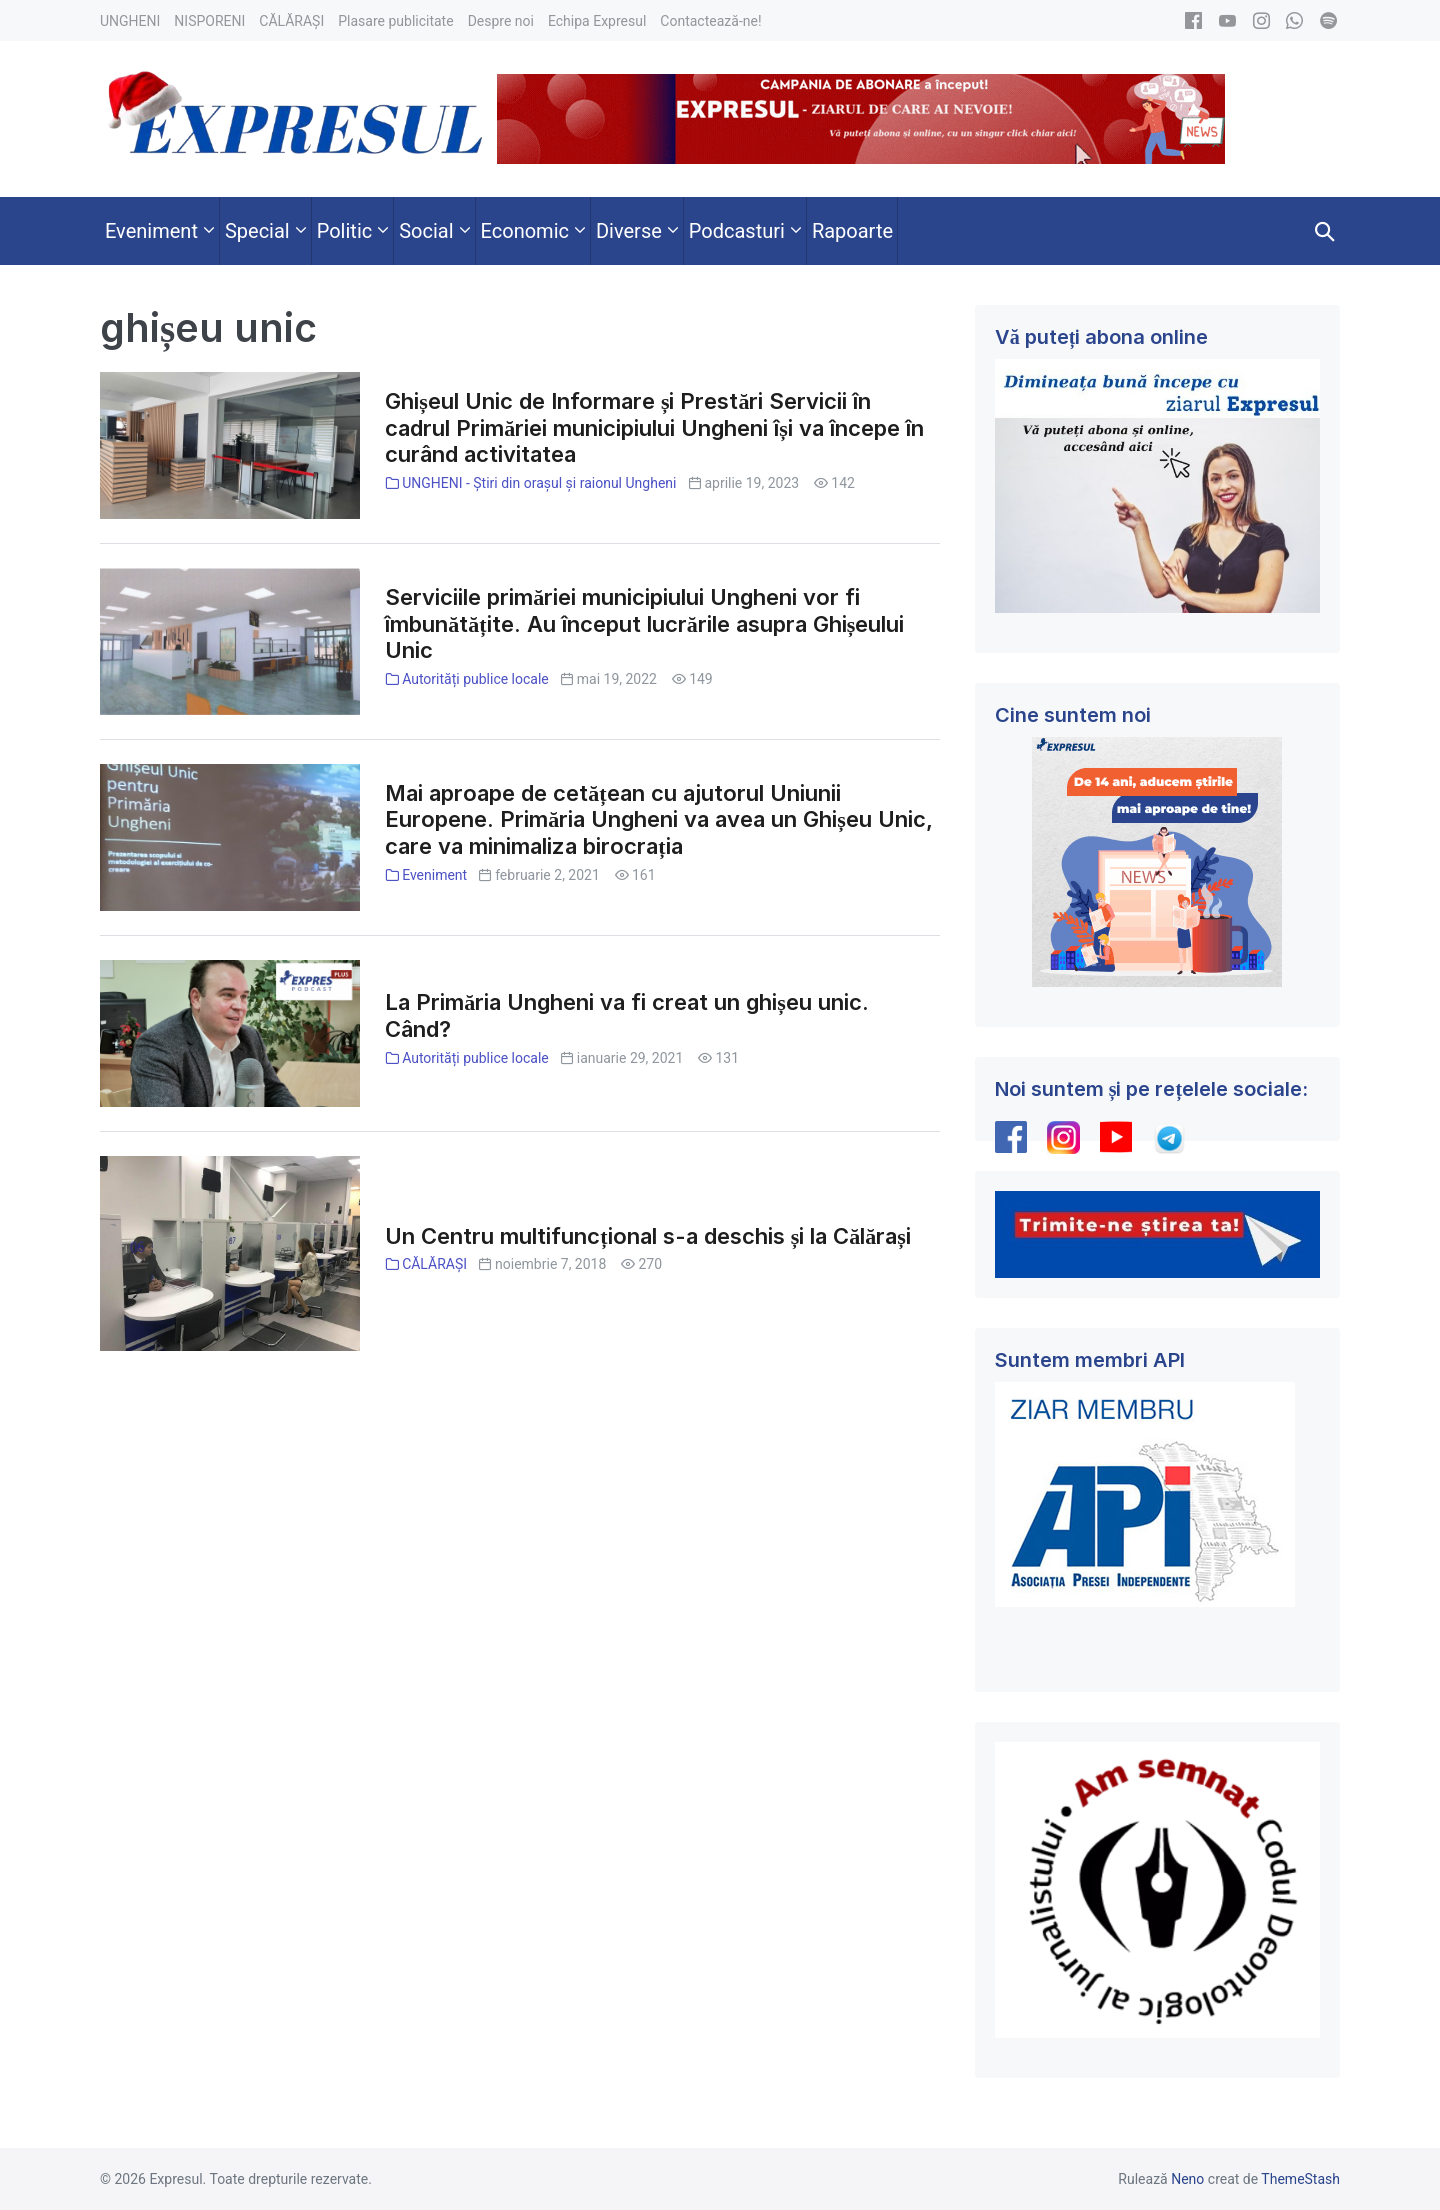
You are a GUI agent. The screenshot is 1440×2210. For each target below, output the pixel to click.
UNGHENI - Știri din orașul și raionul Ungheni (539, 483)
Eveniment (434, 875)
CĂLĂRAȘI (434, 1264)
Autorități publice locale (475, 679)
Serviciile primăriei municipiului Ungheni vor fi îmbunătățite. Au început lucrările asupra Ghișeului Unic (644, 624)
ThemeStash (1300, 2179)
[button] (1325, 231)
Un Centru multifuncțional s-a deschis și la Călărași (647, 1236)
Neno (1187, 2179)
